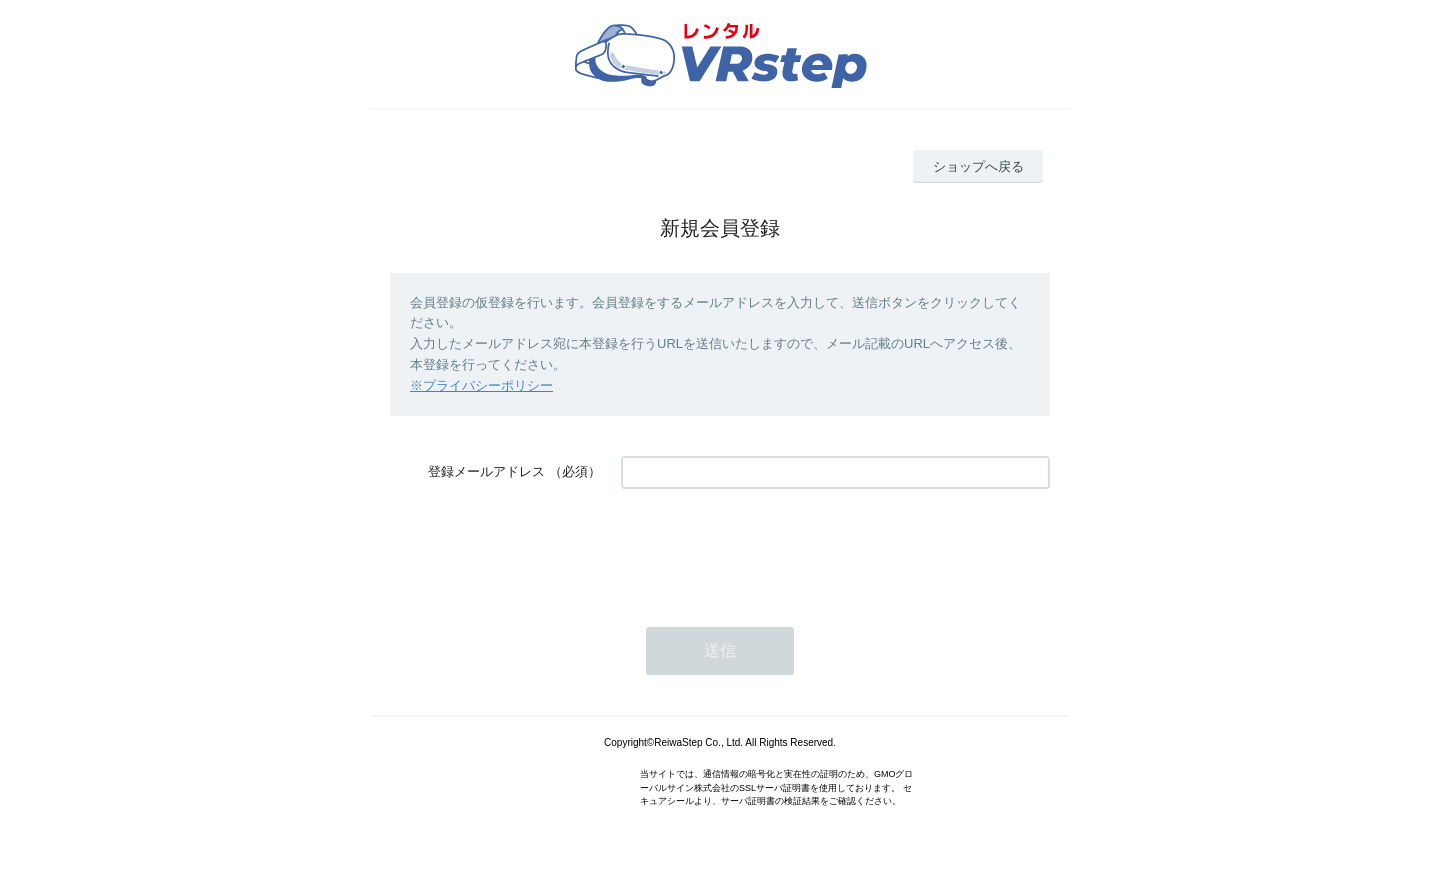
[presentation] (773, 548)
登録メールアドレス (486, 471)
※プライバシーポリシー (481, 385)
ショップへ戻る (978, 166)
